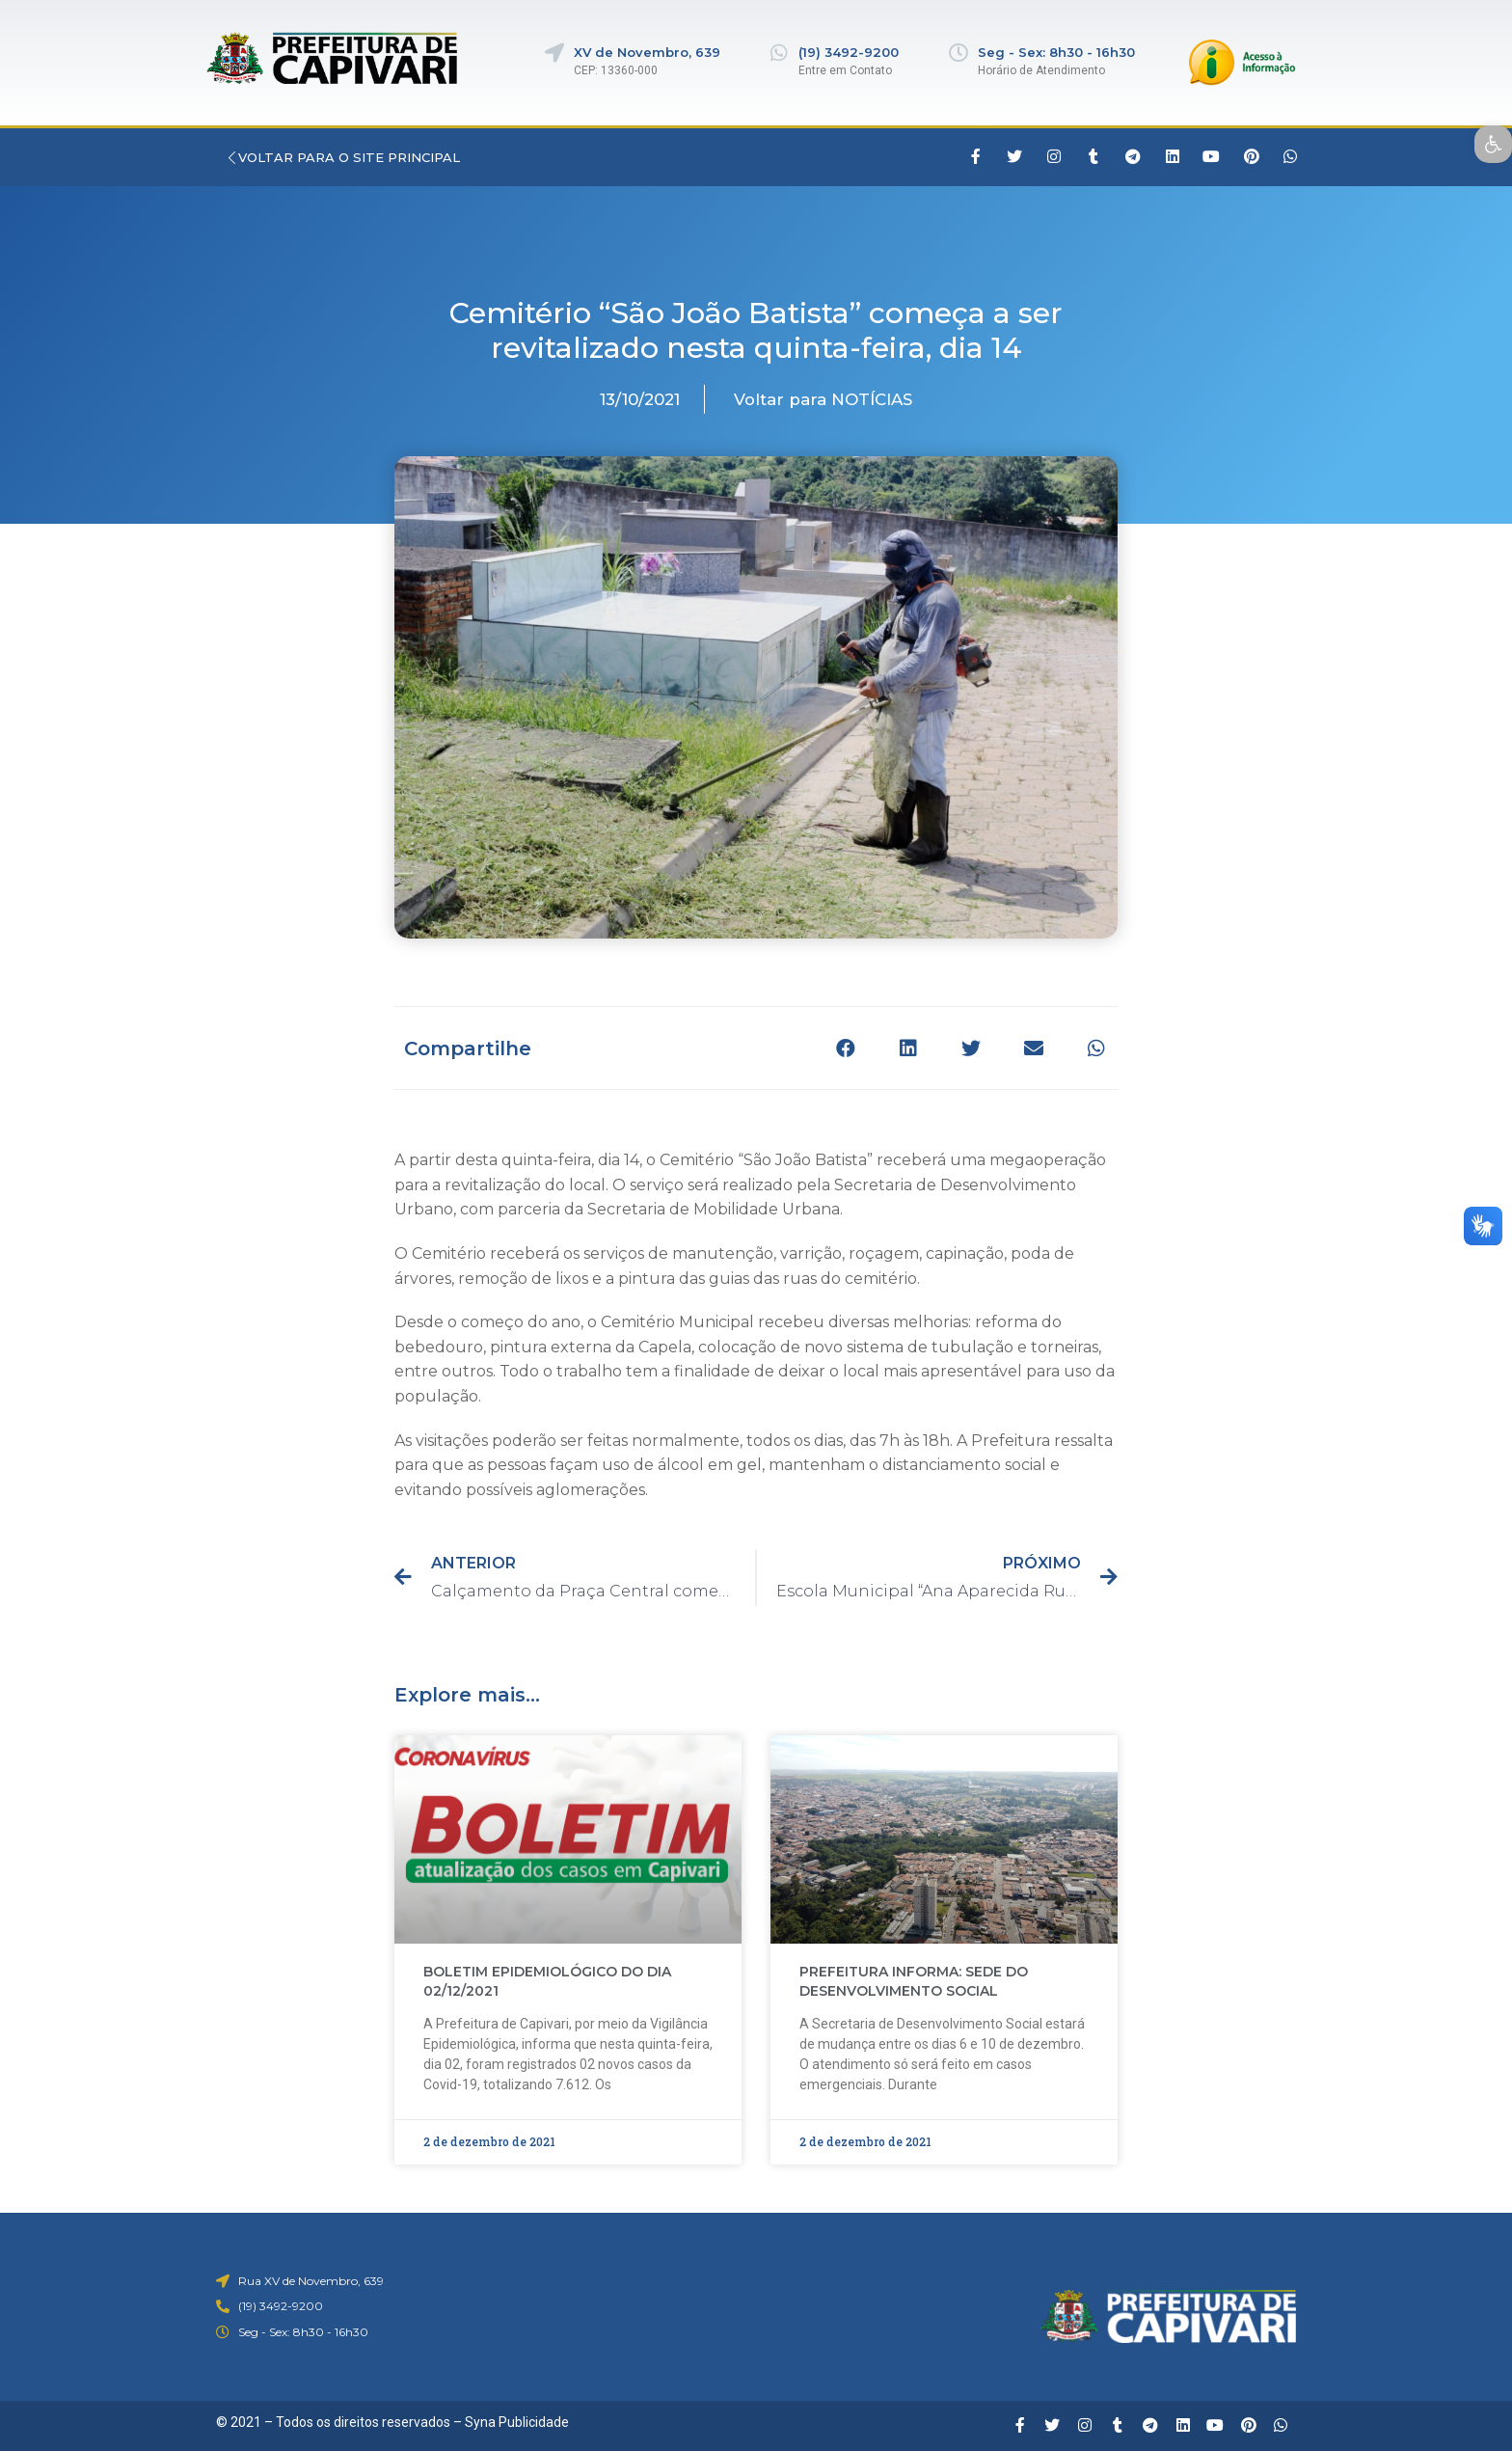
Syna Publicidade (517, 2422)
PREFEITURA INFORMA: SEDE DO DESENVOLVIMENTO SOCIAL (913, 1981)
